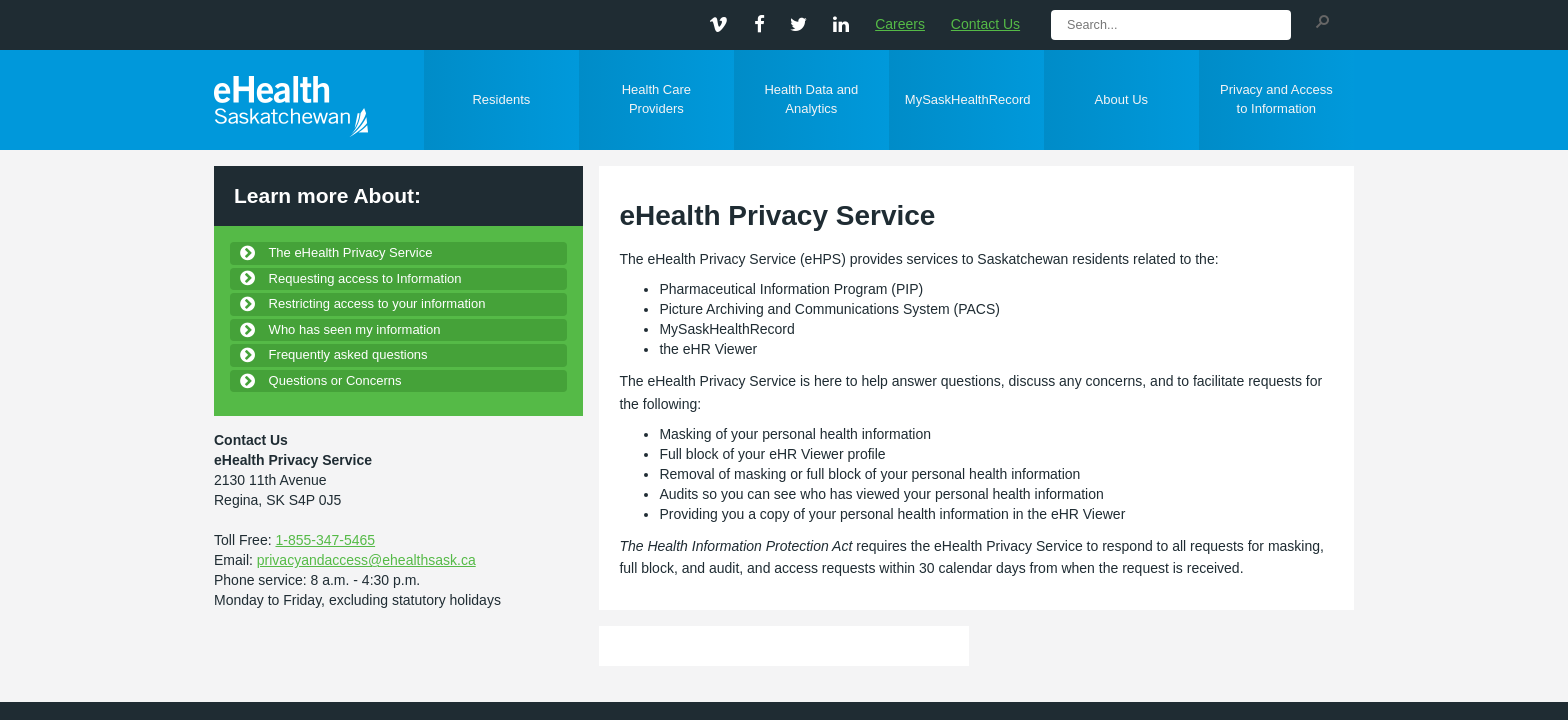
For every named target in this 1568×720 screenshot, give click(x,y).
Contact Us (985, 24)
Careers (900, 24)
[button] (1322, 20)
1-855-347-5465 (325, 540)
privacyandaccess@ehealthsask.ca (366, 560)
